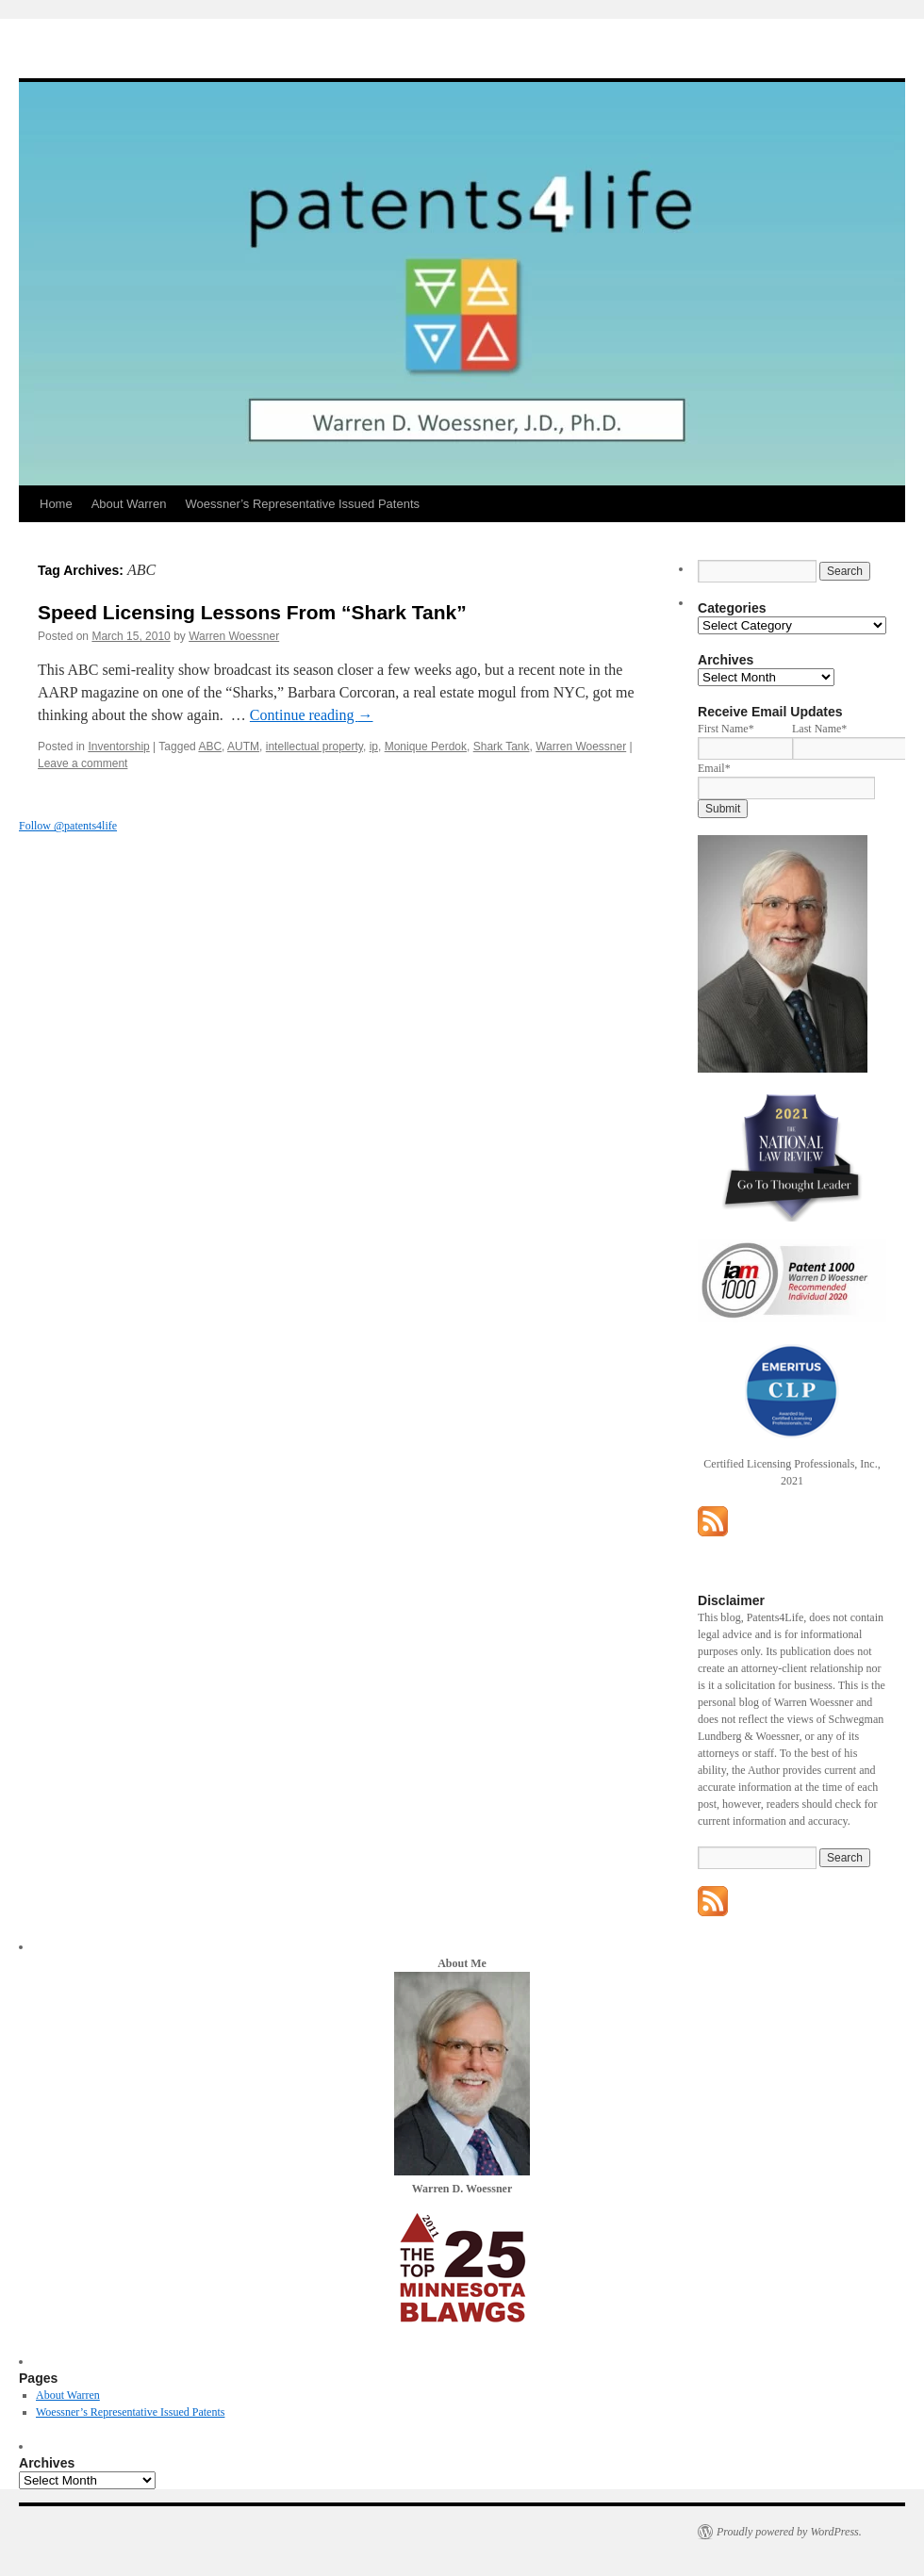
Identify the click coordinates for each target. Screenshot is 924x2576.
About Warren (129, 504)
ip (374, 746)
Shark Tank (501, 746)
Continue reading (311, 715)
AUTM (243, 746)
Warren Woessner (234, 636)
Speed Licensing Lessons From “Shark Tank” (252, 612)
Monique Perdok (426, 746)
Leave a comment (82, 763)
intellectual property (314, 746)
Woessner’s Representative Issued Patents (302, 504)
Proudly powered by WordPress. (789, 2531)
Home (56, 504)
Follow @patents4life (68, 825)
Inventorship (118, 746)
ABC (210, 746)
